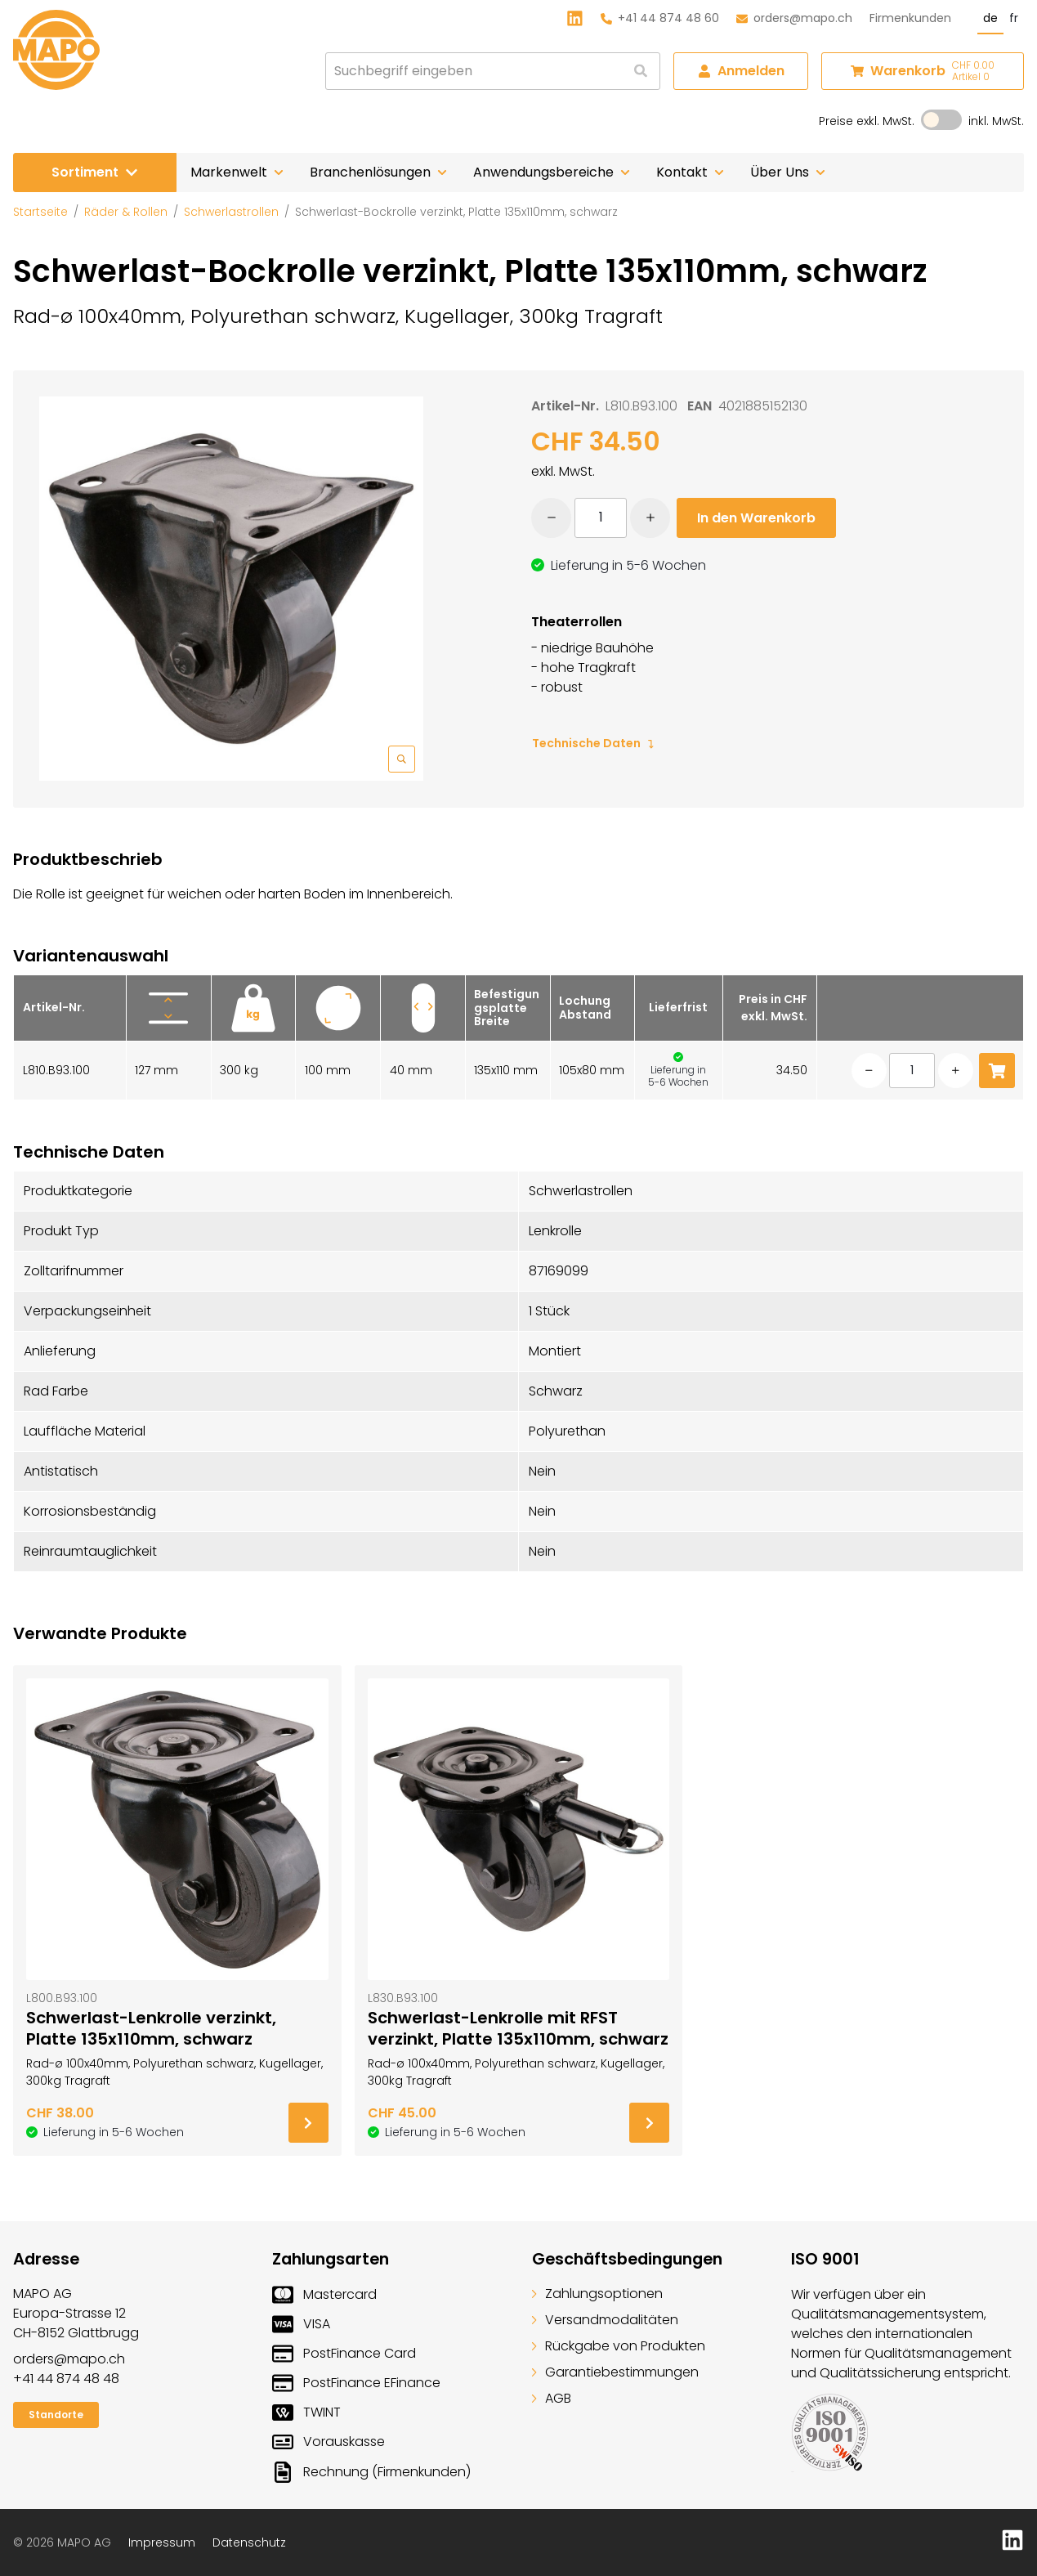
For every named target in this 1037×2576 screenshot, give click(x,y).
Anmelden (741, 70)
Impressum (161, 2542)
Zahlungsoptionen (597, 2293)
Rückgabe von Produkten (618, 2345)
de (990, 18)
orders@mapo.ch (794, 18)
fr (1013, 18)
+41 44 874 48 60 (660, 18)
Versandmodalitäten (605, 2319)
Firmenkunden (910, 18)
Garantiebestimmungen (615, 2372)
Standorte (56, 2414)
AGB (551, 2398)
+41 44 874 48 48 (66, 2378)
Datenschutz (249, 2542)
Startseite (40, 212)
